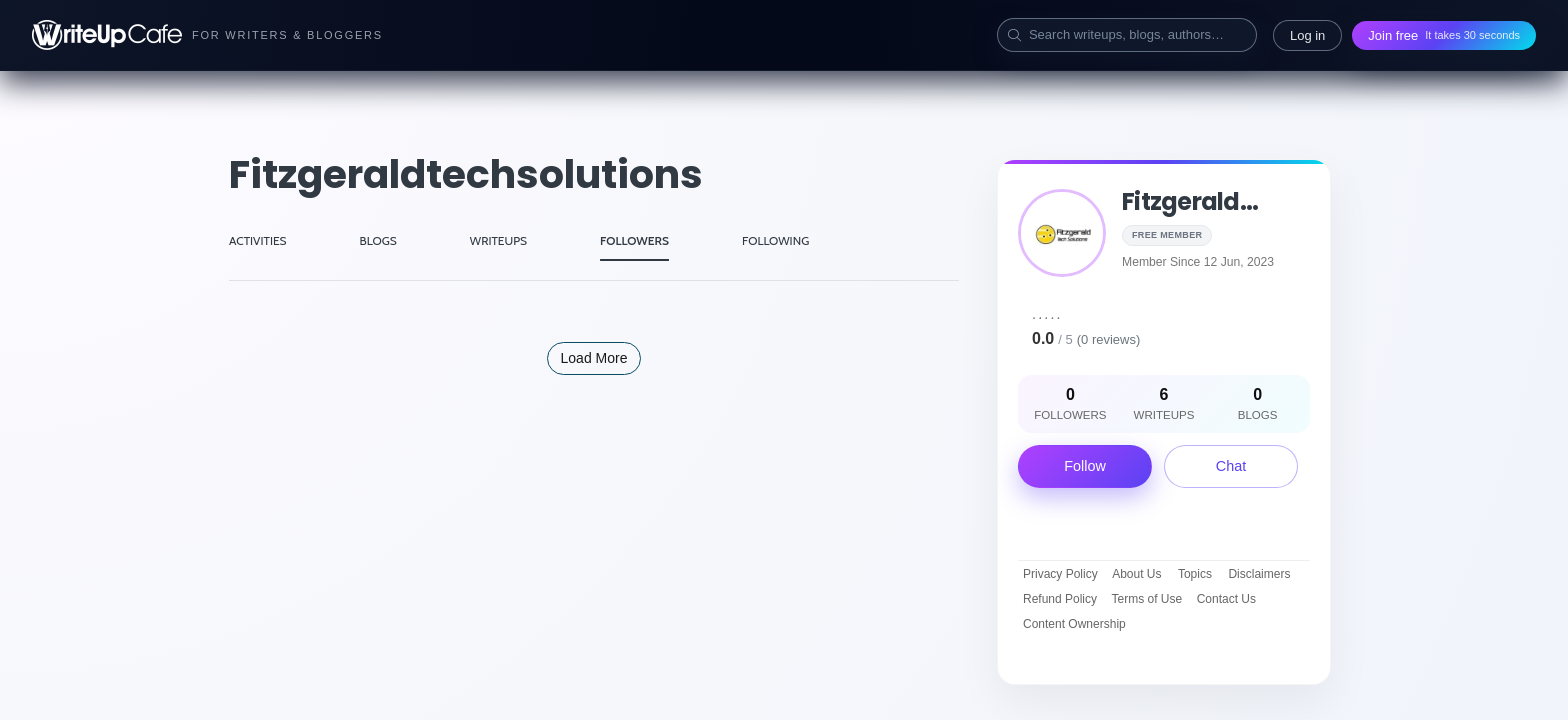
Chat (1231, 466)
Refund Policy (1060, 599)
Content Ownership (1074, 624)
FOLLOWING (775, 240)
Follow (1085, 466)
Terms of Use (1147, 599)
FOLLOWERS (634, 240)
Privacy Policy (1060, 574)
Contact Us (1226, 599)
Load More (594, 358)
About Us (1136, 574)
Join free (1444, 35)
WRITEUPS (498, 240)
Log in (1307, 35)
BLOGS (378, 240)
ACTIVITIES (258, 240)
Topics (1195, 574)
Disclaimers (1259, 574)
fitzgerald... (1190, 201)
